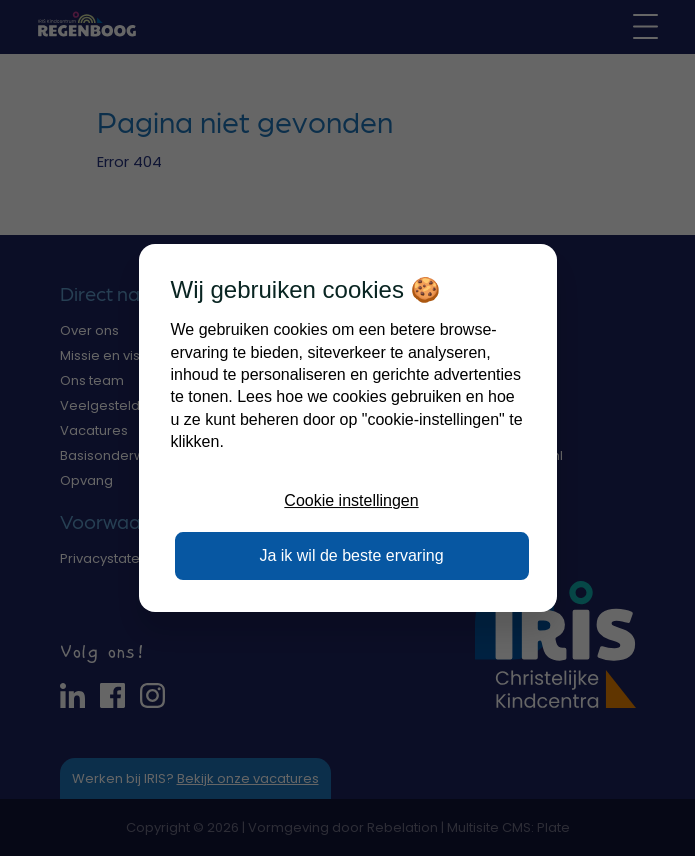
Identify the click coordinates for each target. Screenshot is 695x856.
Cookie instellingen (351, 500)
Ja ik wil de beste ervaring (351, 555)
